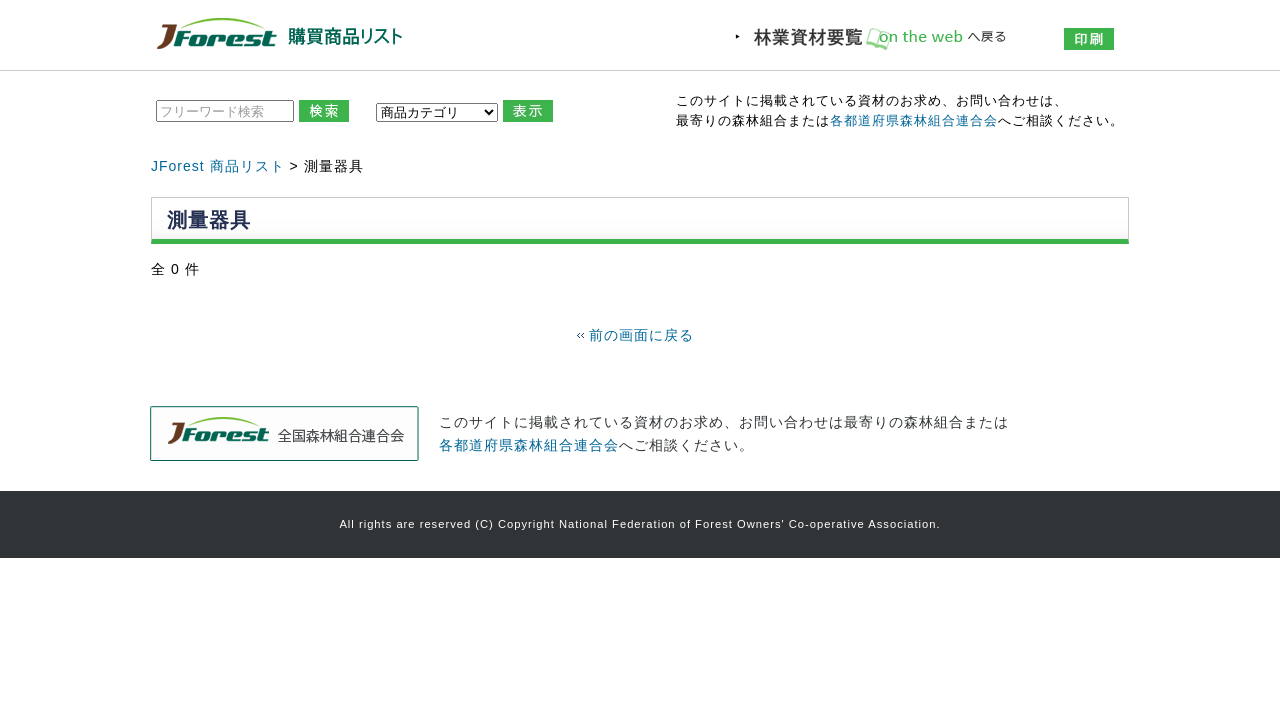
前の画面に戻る (641, 335)
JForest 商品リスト (218, 166)
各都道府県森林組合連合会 (914, 120)
